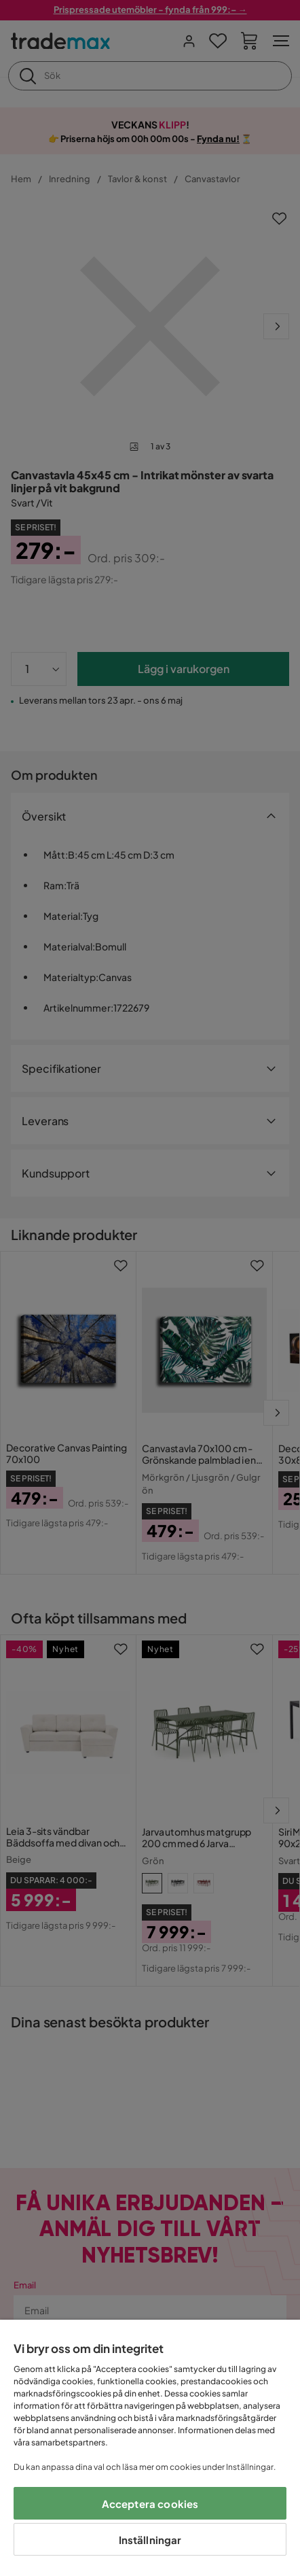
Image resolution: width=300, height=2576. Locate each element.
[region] (150, 2448)
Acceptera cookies (150, 2503)
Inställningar (150, 2539)
